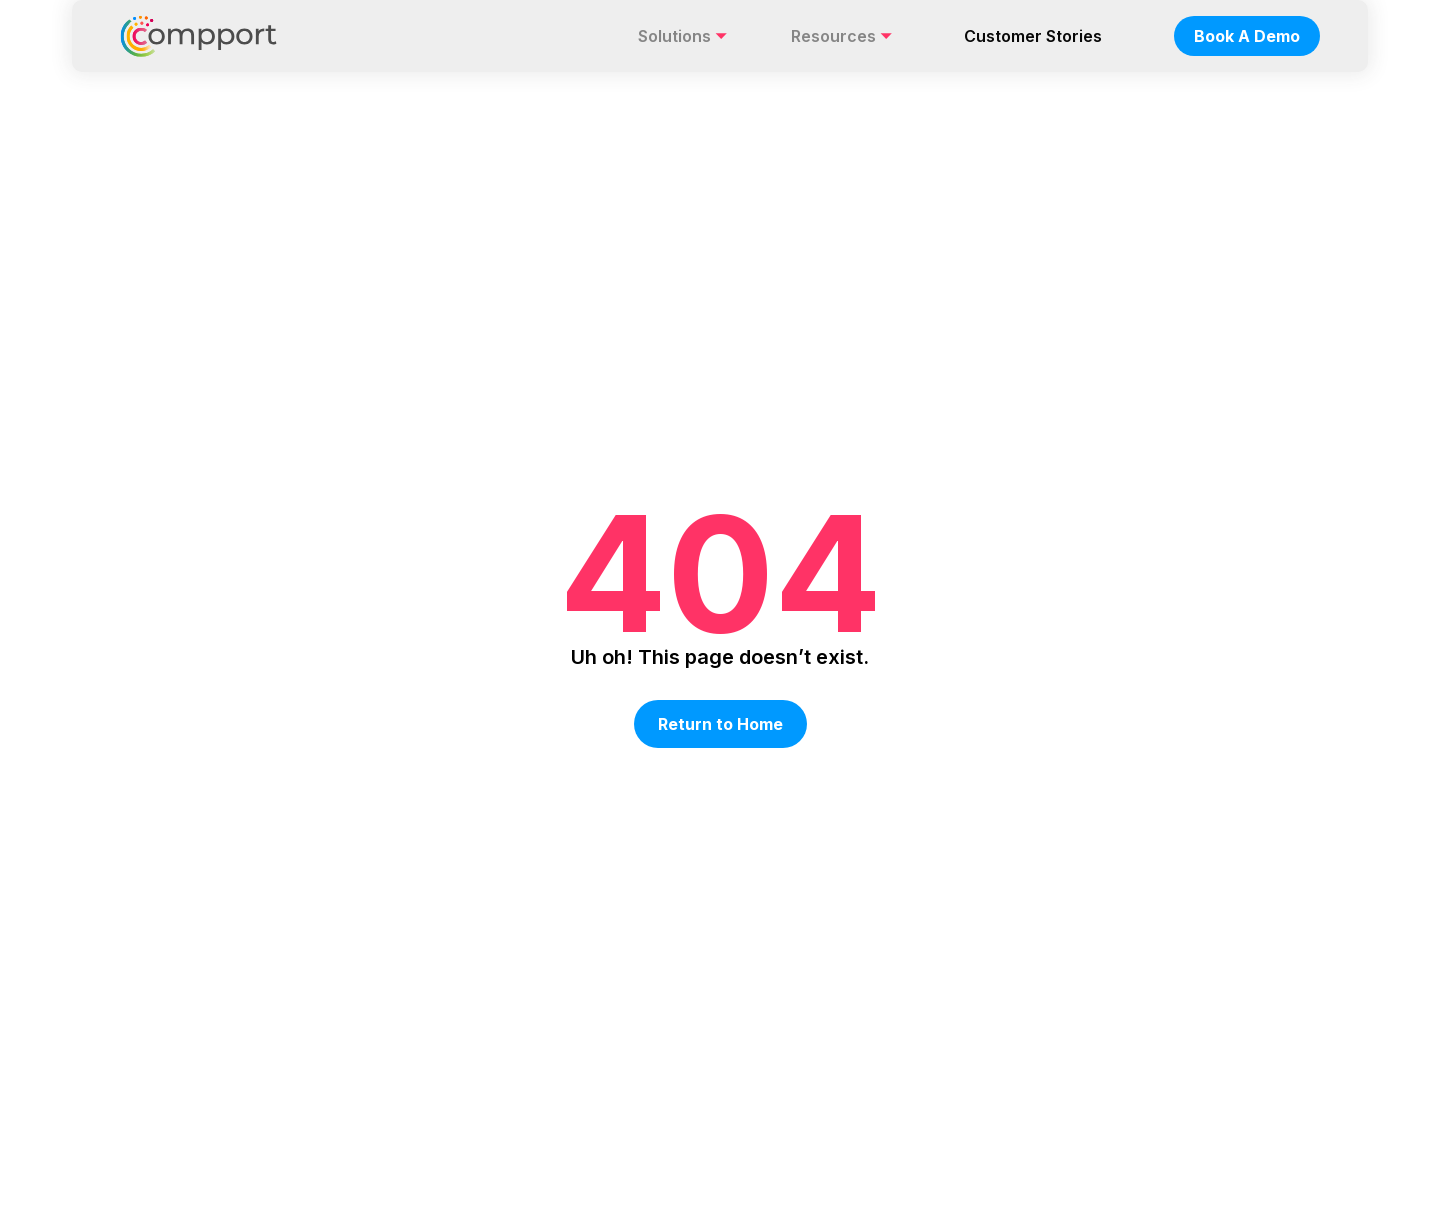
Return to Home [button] (720, 724)
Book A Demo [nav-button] (1247, 36)
